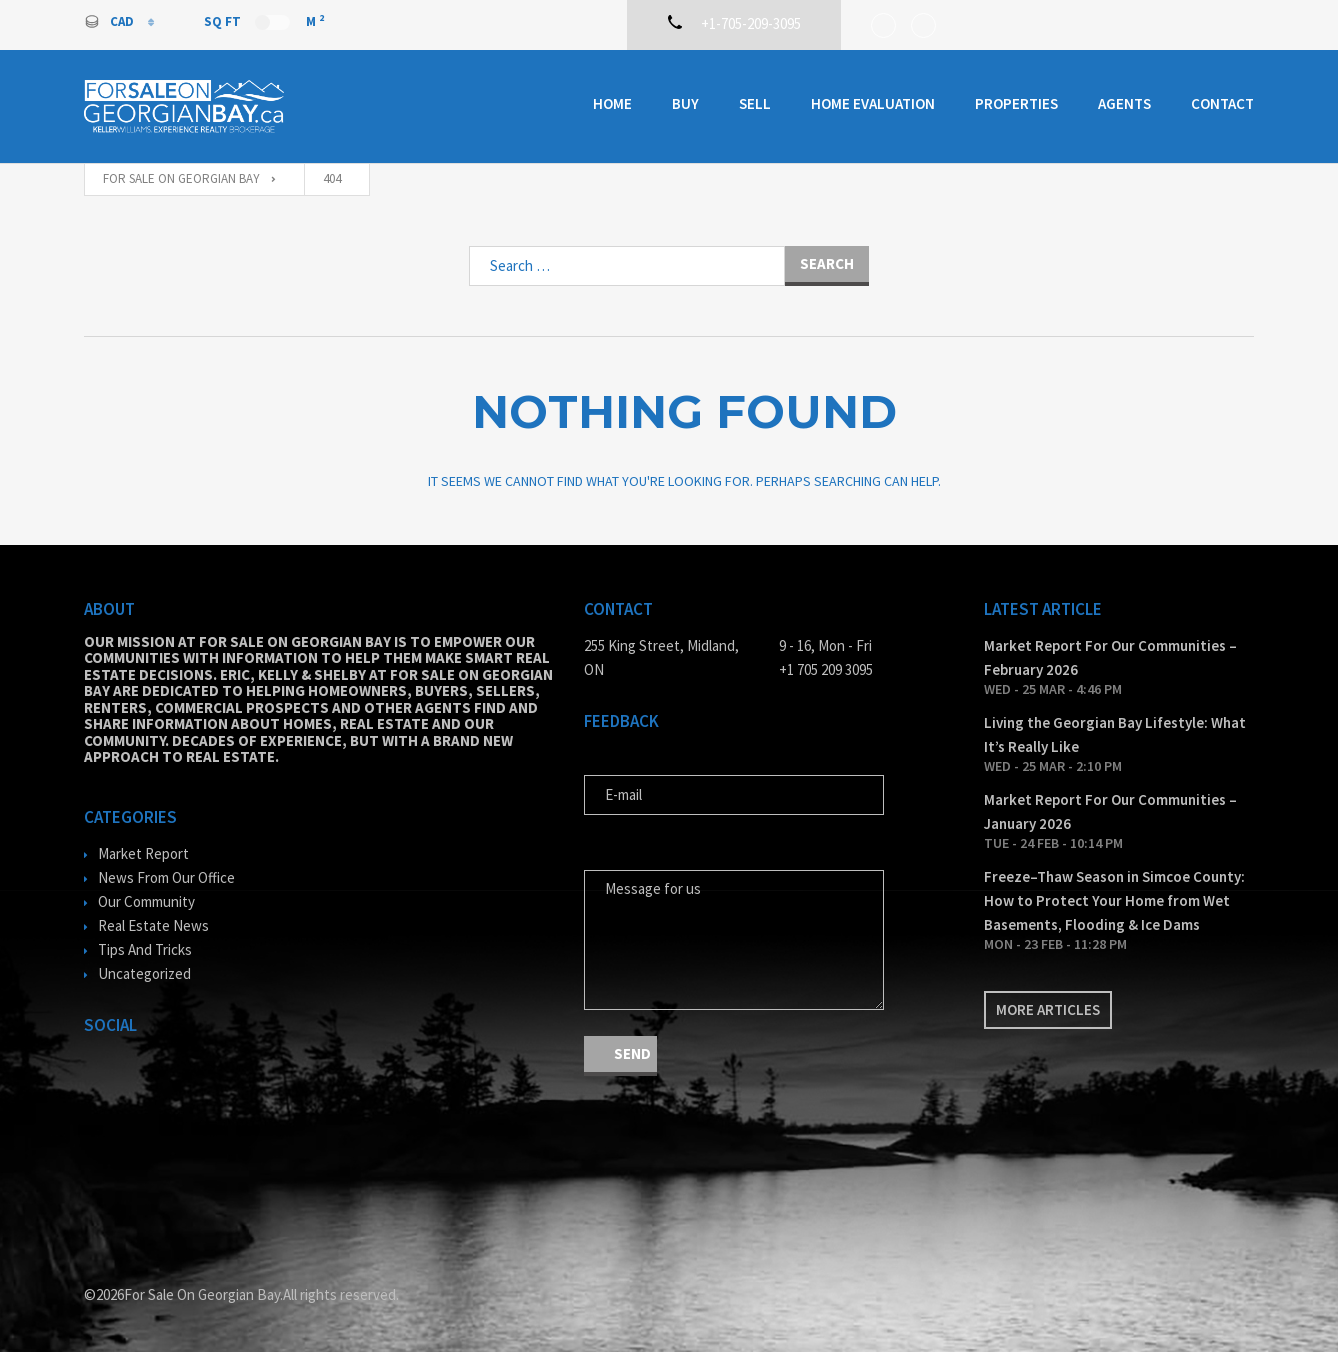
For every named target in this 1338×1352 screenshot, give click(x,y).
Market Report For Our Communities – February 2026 (1110, 657)
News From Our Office (166, 877)
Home (612, 103)
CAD (110, 21)
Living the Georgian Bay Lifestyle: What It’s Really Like (1115, 734)
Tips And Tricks (145, 949)
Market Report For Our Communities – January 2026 (1110, 811)
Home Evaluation (873, 103)
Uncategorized (144, 973)
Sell (755, 103)
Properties (1016, 103)
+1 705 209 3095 (826, 669)
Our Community (146, 901)
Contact (1222, 103)
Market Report (143, 853)
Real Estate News (153, 925)
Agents (1124, 103)
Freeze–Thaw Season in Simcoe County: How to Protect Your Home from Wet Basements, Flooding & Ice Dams (1114, 900)
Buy (685, 103)
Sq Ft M (264, 21)
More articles (1048, 1009)
